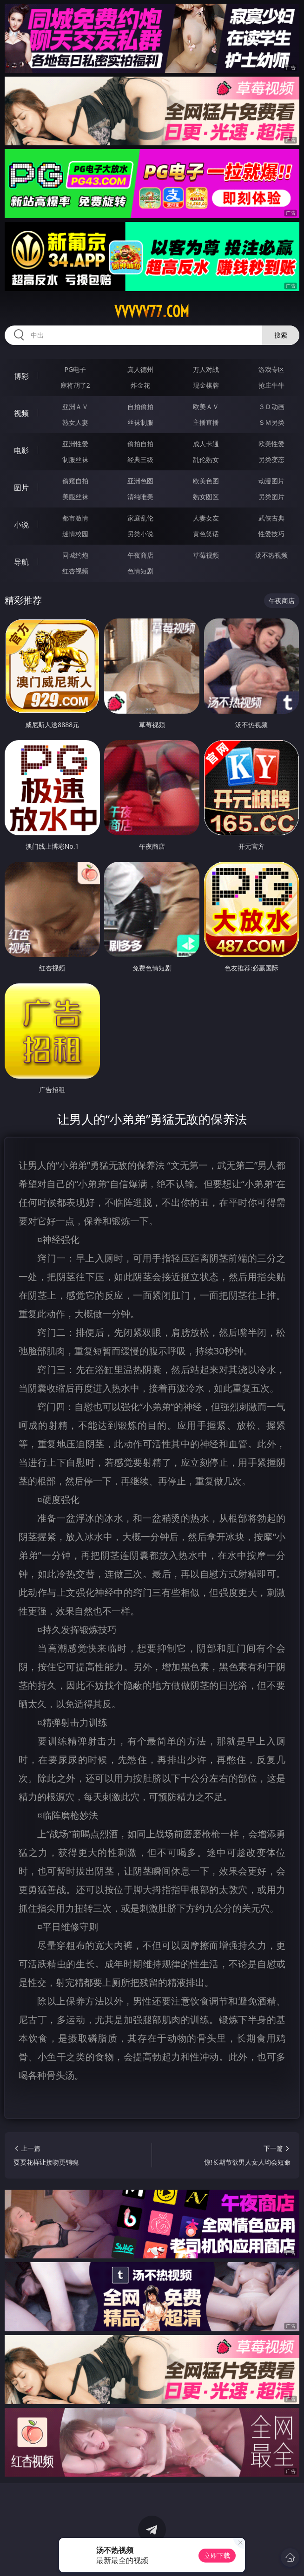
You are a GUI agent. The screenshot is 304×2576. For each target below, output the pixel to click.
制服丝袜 (75, 459)
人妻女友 (206, 518)
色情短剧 (140, 570)
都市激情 (75, 518)
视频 (21, 413)
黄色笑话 (206, 533)
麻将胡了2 (75, 385)
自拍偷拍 (140, 406)
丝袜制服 (140, 422)
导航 (21, 562)
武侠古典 (271, 518)
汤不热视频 (271, 555)
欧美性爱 (271, 443)
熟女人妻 (75, 422)
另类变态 (271, 459)
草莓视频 (206, 555)
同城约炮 (75, 555)
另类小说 (140, 533)
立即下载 (217, 2555)
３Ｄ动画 (271, 406)
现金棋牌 (206, 385)
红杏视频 (75, 570)
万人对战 (206, 369)
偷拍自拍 (140, 443)
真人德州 (140, 369)
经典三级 (140, 459)
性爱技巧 (271, 533)
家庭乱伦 (140, 518)
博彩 (21, 376)
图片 (21, 487)
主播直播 (206, 422)
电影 (21, 450)
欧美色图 (206, 480)
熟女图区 (206, 496)
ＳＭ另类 (271, 422)
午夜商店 (140, 555)
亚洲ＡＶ (75, 406)
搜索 (280, 335)
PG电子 (75, 369)
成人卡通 (206, 443)
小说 (21, 525)
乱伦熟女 (206, 459)
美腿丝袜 (75, 496)
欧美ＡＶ (206, 406)
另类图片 (271, 496)
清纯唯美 (140, 496)
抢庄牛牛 (271, 385)
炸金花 (140, 385)
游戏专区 (271, 369)
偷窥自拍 (75, 480)
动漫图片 (271, 480)
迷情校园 (75, 533)
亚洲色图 (140, 480)
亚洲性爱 (75, 443)
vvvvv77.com (151, 311)
